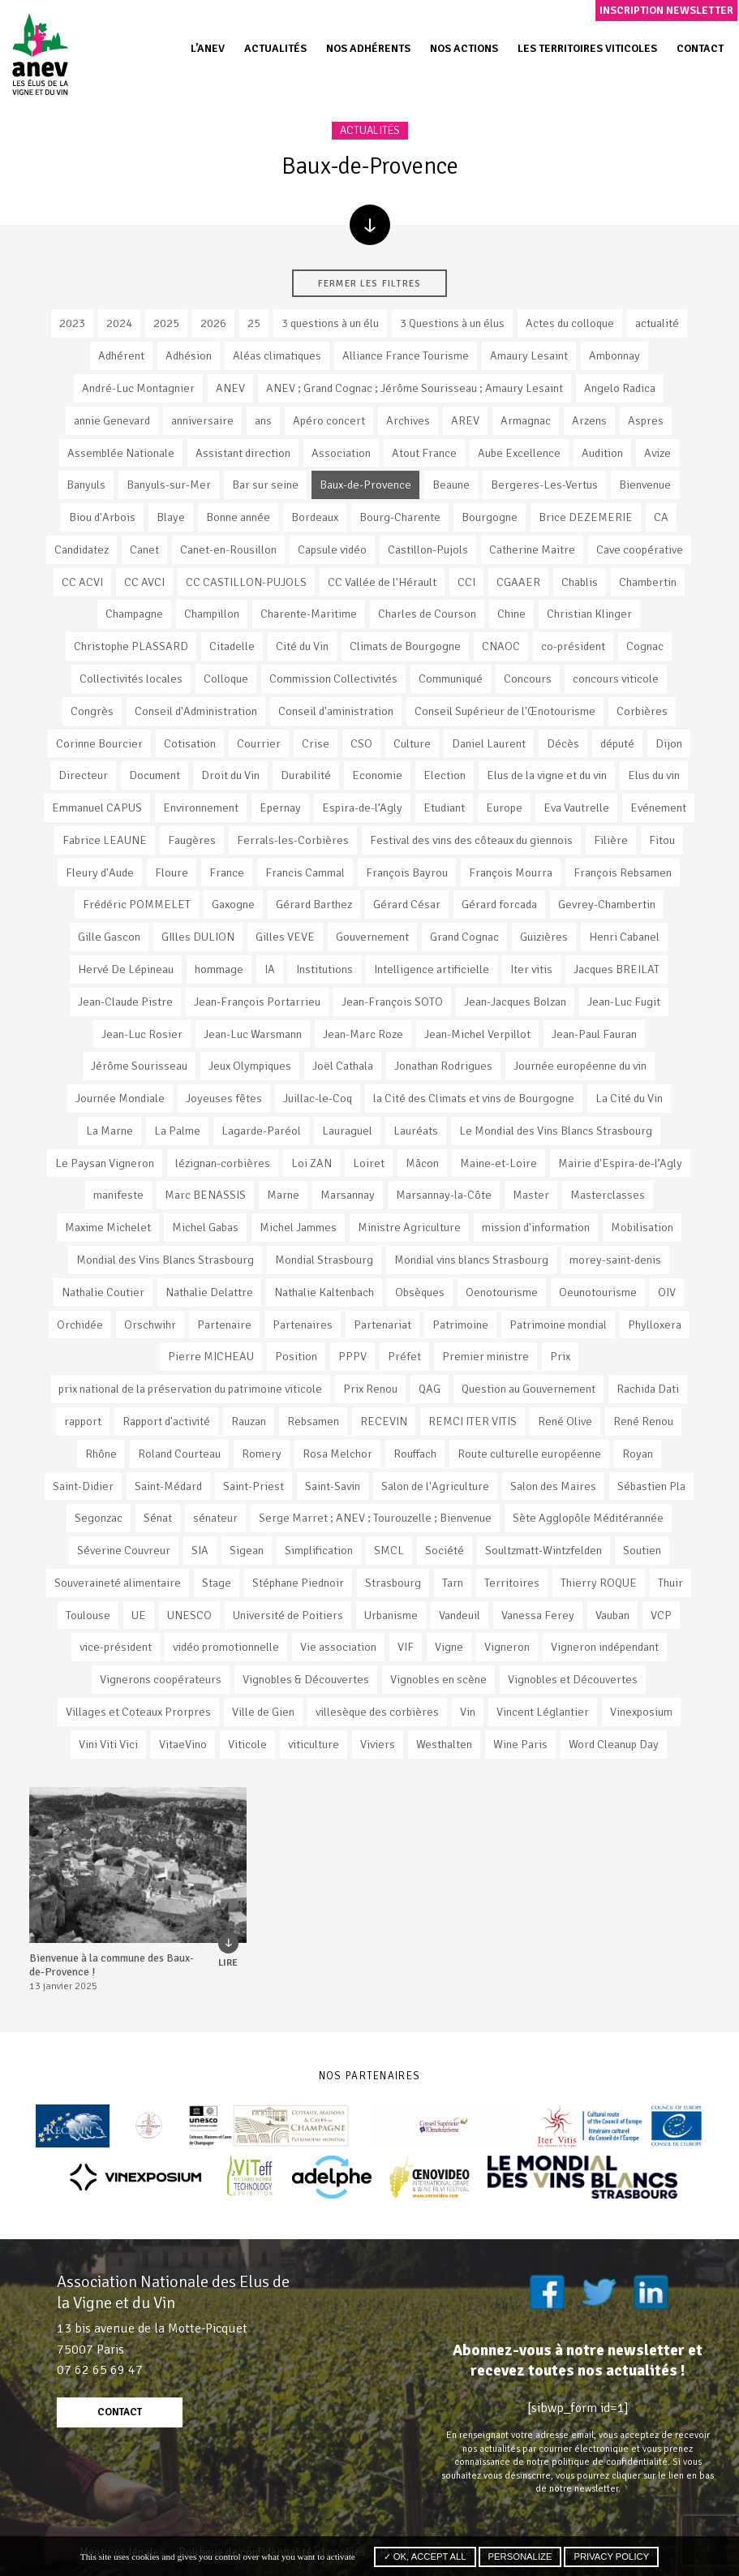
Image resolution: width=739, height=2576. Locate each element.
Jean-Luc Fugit (623, 1001)
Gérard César (406, 904)
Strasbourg (393, 1582)
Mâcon (422, 1163)
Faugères (192, 840)
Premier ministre (485, 1356)
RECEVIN (383, 1421)
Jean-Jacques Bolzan (515, 1001)
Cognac (645, 646)
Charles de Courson (427, 613)
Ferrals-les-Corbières (293, 840)
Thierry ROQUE (599, 1582)
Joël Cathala (342, 1065)
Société (444, 1550)
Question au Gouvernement (528, 1388)
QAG (429, 1388)
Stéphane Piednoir (298, 1582)
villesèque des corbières (377, 1711)
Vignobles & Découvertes (306, 1679)
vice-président (115, 1646)
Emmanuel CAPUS (97, 807)
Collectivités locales (131, 678)
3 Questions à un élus (452, 323)
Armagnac (526, 420)
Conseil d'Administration (196, 711)
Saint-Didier (83, 1486)
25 (253, 323)
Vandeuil (459, 1615)
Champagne (134, 613)
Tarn (452, 1582)
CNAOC (501, 646)
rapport (82, 1421)
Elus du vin (654, 775)
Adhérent (121, 355)
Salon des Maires (553, 1486)
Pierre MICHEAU (211, 1356)
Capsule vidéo (332, 549)
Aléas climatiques (277, 355)
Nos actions (464, 48)
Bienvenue (645, 484)
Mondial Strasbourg (324, 1259)
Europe (504, 807)
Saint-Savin (332, 1486)
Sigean (247, 1550)
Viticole (247, 1744)
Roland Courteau (179, 1453)
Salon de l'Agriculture (435, 1486)
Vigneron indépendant (605, 1646)
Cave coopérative (639, 549)
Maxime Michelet (108, 1227)
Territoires (511, 1582)
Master (531, 1194)
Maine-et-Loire (498, 1163)
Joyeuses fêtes (224, 1098)
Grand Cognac (464, 936)
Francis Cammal (305, 872)
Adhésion (188, 355)
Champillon (211, 613)
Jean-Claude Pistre (125, 1001)
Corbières (642, 711)
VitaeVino (183, 1744)
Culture (412, 743)
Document (154, 775)
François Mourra (510, 872)
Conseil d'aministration (335, 711)
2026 (213, 323)
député (617, 743)
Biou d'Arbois (102, 517)
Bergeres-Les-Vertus (544, 484)
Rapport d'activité (166, 1421)
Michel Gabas (205, 1227)
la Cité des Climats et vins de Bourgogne (473, 1098)
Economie (377, 775)
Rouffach (414, 1453)
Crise (315, 743)
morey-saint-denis (615, 1259)
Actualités (275, 48)
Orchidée (80, 1324)
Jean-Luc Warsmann (253, 1034)
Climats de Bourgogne (405, 646)
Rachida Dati (648, 1388)
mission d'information (536, 1227)
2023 (72, 323)
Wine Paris (520, 1744)
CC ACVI (82, 582)
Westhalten (444, 1744)
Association (341, 453)
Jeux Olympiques (249, 1065)
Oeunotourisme (598, 1292)
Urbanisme (391, 1615)
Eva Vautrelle (576, 807)
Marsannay (347, 1194)
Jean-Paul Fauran (594, 1034)
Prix (560, 1356)
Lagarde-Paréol (261, 1130)
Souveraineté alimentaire (117, 1582)
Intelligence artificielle (431, 969)
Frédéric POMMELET (137, 904)
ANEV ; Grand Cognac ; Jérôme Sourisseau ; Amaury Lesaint (414, 388)
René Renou (643, 1421)
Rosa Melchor (337, 1453)
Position (296, 1356)
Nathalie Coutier (103, 1292)
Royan (637, 1453)
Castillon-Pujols (428, 549)
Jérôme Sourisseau (139, 1065)
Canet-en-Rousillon (228, 549)
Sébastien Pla (651, 1486)
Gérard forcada (499, 904)
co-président (573, 646)
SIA (199, 1550)
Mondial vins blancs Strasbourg (471, 1259)
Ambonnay (614, 355)
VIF (405, 1646)
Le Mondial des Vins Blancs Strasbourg (555, 1130)
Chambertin (648, 582)
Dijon (668, 743)
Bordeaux (314, 517)
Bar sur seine (265, 484)
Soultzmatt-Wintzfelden (543, 1550)
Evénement (658, 807)
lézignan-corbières (222, 1163)
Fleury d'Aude (100, 872)
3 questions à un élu (330, 323)
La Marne (109, 1130)
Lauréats (415, 1130)
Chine (511, 613)
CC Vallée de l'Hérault (382, 582)
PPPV (352, 1356)
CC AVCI (144, 582)
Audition (602, 453)
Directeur (83, 775)
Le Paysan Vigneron (104, 1163)
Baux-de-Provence (365, 484)
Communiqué (451, 678)
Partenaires (303, 1324)
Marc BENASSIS (205, 1194)
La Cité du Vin (629, 1098)
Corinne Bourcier (99, 743)
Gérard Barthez (314, 904)
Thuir (670, 1582)
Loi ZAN (311, 1163)
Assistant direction (242, 453)
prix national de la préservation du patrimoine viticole (190, 1388)
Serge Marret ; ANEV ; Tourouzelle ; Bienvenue (375, 1517)
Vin (467, 1711)
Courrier (259, 743)
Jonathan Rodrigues (443, 1065)
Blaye (171, 517)
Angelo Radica (619, 388)
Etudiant (444, 807)
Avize (657, 453)
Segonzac (98, 1517)
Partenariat (382, 1324)
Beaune (451, 484)
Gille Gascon (109, 936)
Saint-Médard (168, 1486)
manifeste (118, 1194)
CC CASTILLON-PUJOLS (246, 582)
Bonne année (238, 517)
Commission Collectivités (333, 678)
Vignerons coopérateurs (160, 1679)
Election (444, 775)
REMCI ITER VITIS (472, 1421)
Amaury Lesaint (529, 355)
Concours (528, 678)
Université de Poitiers (288, 1615)
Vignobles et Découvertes (573, 1679)
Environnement (200, 807)
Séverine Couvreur (123, 1550)
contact (119, 2412)
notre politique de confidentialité (597, 2461)
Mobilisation (642, 1227)
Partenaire (224, 1324)
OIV (667, 1292)
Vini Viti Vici (108, 1744)
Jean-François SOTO (392, 1001)
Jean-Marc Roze (363, 1034)
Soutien (642, 1550)
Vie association (338, 1646)
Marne (283, 1194)
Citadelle (232, 646)
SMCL (389, 1550)
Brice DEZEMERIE (586, 517)
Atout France (424, 453)
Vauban (612, 1615)
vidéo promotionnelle (226, 1646)
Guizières (544, 936)
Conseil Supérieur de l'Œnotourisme (505, 711)
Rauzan (248, 1421)
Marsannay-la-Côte (444, 1194)
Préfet (404, 1356)
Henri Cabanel (624, 936)
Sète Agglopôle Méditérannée (588, 1517)
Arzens (589, 420)
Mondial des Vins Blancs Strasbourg (165, 1259)
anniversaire (202, 420)
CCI (466, 582)
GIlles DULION (197, 936)
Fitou (662, 840)
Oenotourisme (502, 1292)
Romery (261, 1453)
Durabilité (306, 775)
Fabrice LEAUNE (104, 840)
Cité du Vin (302, 646)
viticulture (313, 1744)
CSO (361, 743)
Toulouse (88, 1615)
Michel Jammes (298, 1227)
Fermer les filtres (369, 283)
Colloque (226, 678)
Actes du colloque (570, 323)
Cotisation (190, 743)
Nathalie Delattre (209, 1292)
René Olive (565, 1421)
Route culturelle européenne (529, 1453)
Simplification (319, 1550)
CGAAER (518, 582)
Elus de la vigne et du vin (547, 775)
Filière (611, 840)
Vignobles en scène (438, 1679)
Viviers (377, 1744)
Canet (144, 549)
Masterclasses (607, 1194)
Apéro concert (329, 420)
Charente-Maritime (308, 613)
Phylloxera (654, 1324)
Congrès (92, 711)
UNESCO (189, 1615)
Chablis (579, 582)
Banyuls (86, 484)
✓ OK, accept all (425, 2556)
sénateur (215, 1517)
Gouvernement (372, 936)
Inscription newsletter (666, 10)
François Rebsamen (623, 872)
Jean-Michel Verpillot (477, 1034)
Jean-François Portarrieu (257, 1001)
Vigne (449, 1646)
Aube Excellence (519, 453)
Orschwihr (150, 1324)
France (226, 872)
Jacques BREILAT (617, 969)
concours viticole (616, 678)
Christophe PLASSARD (131, 646)
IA (269, 969)
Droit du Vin (230, 775)
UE (138, 1615)
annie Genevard (112, 420)
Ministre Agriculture (409, 1227)
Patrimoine (460, 1324)
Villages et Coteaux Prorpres (138, 1711)
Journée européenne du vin (580, 1065)
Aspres (646, 420)
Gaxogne (233, 904)
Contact (700, 48)
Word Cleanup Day (614, 1744)
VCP (661, 1615)
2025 (166, 323)
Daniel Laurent (489, 743)
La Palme (177, 1130)
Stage (216, 1582)
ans (263, 420)
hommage (219, 969)
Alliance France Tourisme (405, 355)
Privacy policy (611, 2556)
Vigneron (507, 1646)
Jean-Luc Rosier (142, 1034)
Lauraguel (347, 1130)
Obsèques (420, 1292)
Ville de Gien (263, 1711)
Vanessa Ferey (537, 1615)
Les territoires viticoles (587, 48)
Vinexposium (641, 1711)
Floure (171, 872)
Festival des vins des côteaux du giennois (471, 840)
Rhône (101, 1453)
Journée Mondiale (120, 1098)
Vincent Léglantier (542, 1711)
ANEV (230, 388)
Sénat (158, 1517)
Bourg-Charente (399, 517)
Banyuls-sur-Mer (169, 484)
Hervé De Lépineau (126, 969)
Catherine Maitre (532, 549)
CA (661, 517)
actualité (657, 323)
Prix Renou (370, 1388)
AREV (465, 420)
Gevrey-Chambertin (606, 904)
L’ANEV (208, 48)
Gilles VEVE (285, 936)
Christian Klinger (589, 613)
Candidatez (81, 549)
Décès (563, 743)
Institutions (324, 969)
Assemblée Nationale (120, 453)
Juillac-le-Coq (317, 1098)
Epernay (280, 807)
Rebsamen (313, 1421)
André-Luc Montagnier (138, 388)
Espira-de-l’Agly (362, 807)
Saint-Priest (253, 1486)
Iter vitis (531, 969)
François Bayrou (407, 872)
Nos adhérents (368, 48)
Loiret (369, 1163)
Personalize (520, 2556)
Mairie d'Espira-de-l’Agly (620, 1163)
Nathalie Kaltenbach (324, 1292)
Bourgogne (490, 517)
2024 (119, 323)
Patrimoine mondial (558, 1324)
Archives (408, 420)
